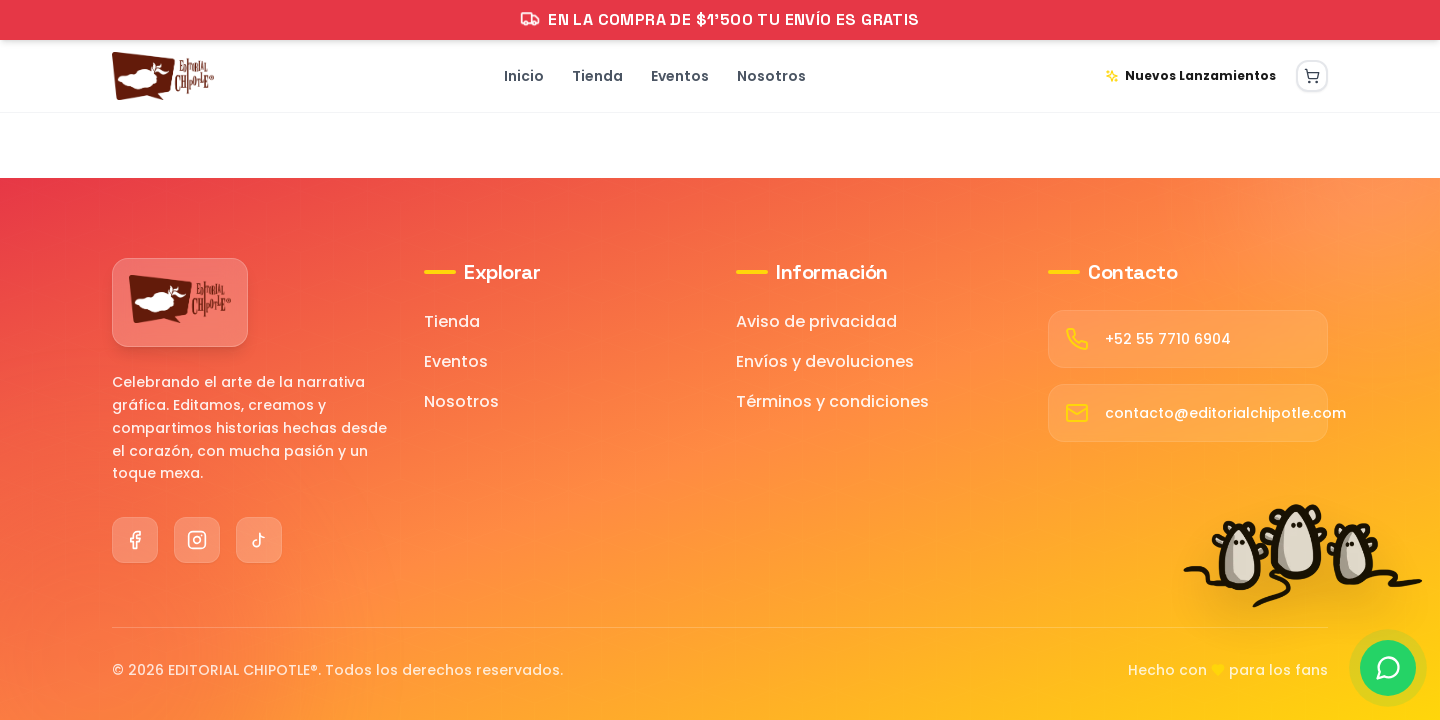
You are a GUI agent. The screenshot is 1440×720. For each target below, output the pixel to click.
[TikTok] (259, 540)
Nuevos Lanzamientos (1190, 75)
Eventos (456, 361)
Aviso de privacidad (816, 321)
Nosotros (461, 401)
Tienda (452, 321)
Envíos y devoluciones (825, 361)
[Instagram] (197, 540)
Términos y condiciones (832, 401)
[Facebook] (135, 540)
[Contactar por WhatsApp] (1388, 668)
